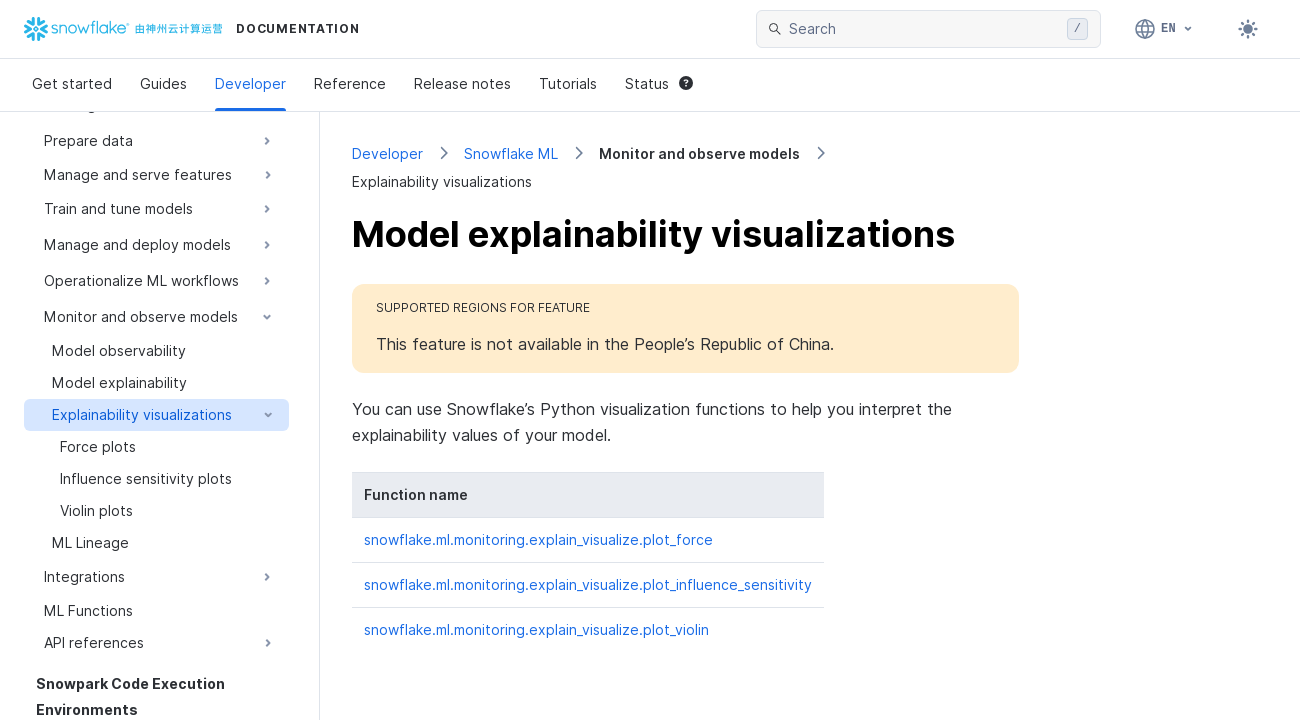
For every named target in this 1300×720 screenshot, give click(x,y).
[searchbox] (924, 29)
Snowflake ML (511, 153)
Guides (163, 83)
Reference (350, 83)
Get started (72, 83)
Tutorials (568, 83)
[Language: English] (1164, 29)
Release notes (462, 83)
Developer (250, 83)
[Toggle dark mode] (1248, 29)
